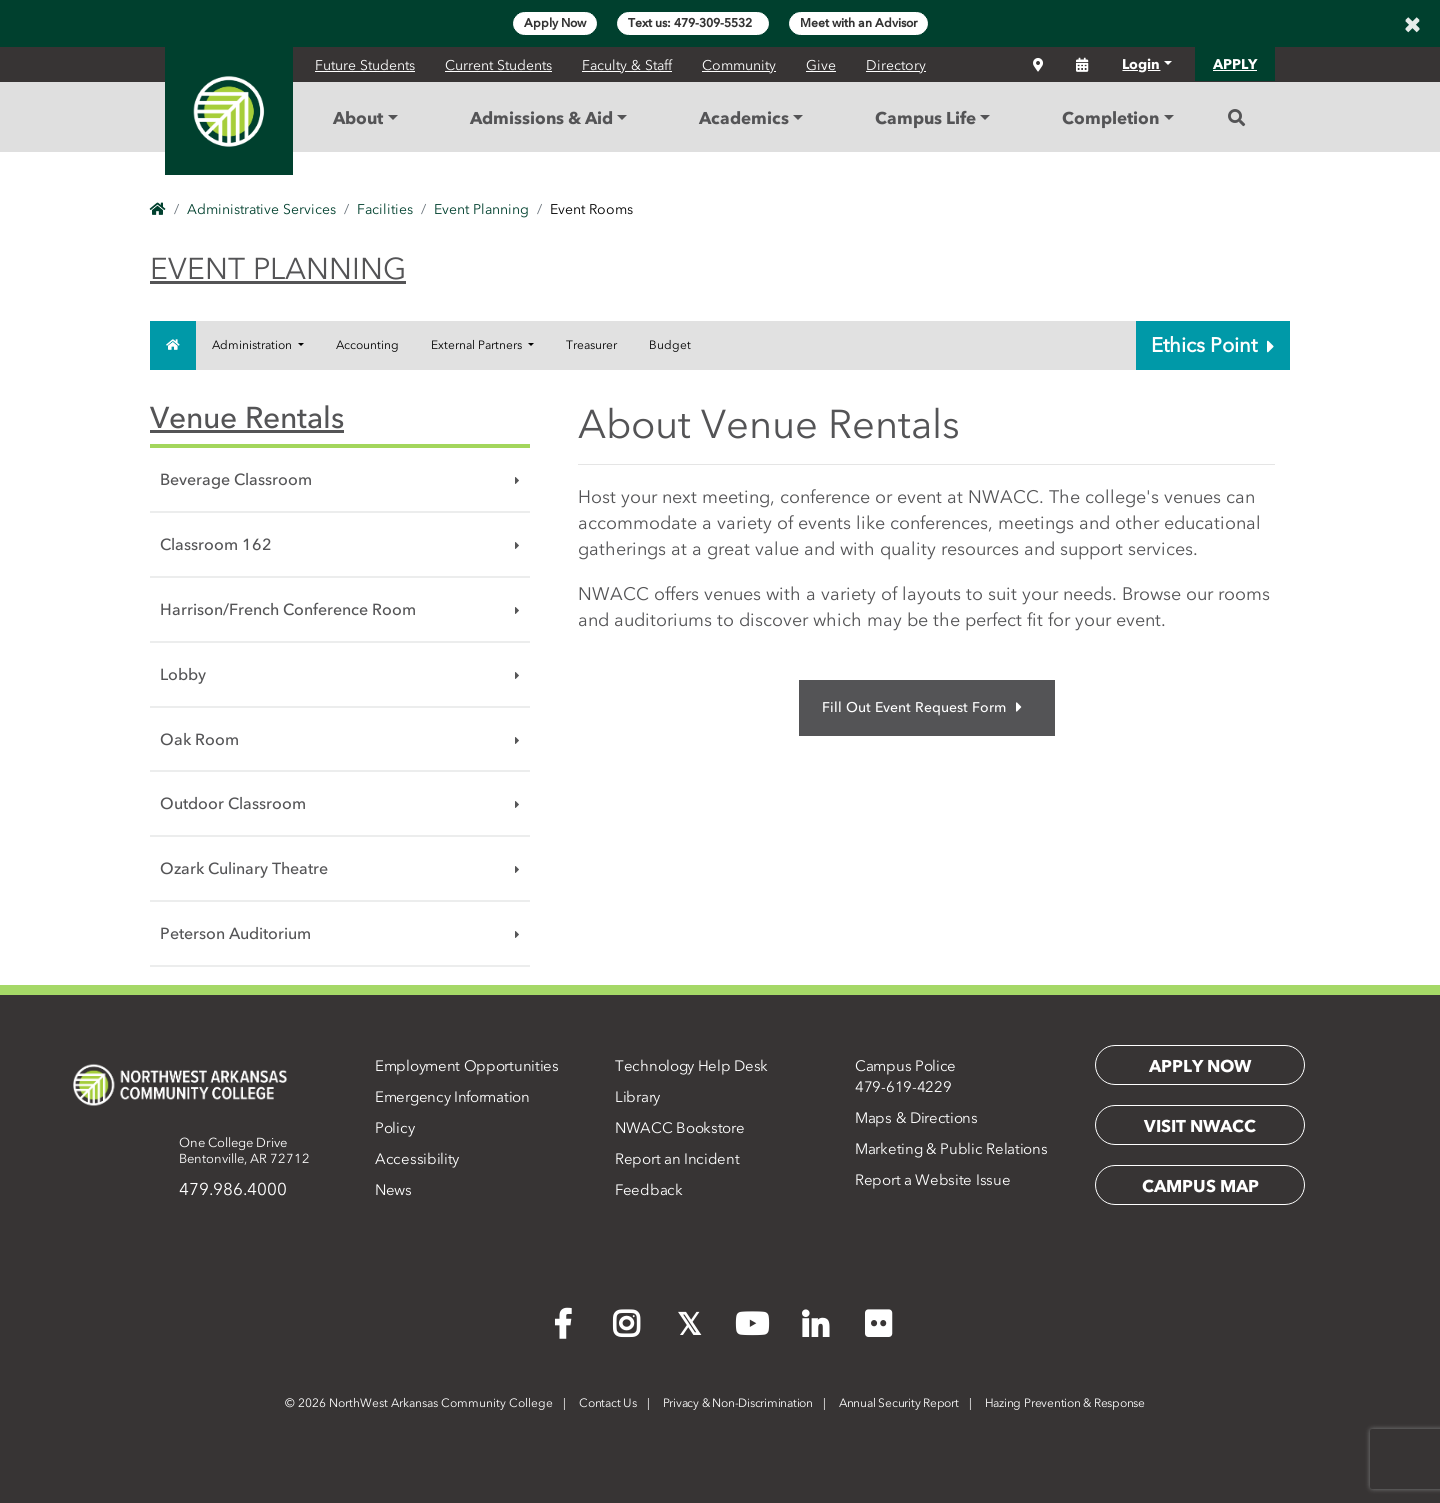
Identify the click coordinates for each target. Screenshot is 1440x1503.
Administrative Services (261, 209)
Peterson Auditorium (235, 933)
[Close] (1412, 24)
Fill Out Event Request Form (922, 707)
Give (821, 65)
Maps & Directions (916, 1118)
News (393, 1190)
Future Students (365, 65)
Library (637, 1097)
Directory (896, 65)
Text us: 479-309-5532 (693, 23)
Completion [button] (1110, 118)
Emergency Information (452, 1097)
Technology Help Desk (691, 1066)
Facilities (385, 209)
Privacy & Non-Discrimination (738, 1403)
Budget (670, 345)
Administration (253, 345)
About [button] (358, 118)
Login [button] (1141, 64)
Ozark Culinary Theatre (244, 868)
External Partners (478, 345)
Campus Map (1200, 1186)
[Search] (1236, 118)
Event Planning (481, 209)
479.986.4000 (233, 1189)
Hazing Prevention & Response (1065, 1403)
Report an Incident (677, 1159)
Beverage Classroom (236, 479)
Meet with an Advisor (858, 23)
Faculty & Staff (627, 65)
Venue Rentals (247, 417)
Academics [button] (744, 118)
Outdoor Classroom (233, 803)
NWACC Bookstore (680, 1128)
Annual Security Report (899, 1403)
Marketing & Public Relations (951, 1149)
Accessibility (417, 1159)
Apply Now (555, 23)
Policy (394, 1128)
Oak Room (199, 739)
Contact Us (608, 1403)
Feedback (649, 1190)
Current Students (498, 65)
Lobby (183, 674)
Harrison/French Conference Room (288, 609)
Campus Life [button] (925, 118)
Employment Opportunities (467, 1066)
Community (739, 65)
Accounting (367, 345)
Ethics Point (1213, 345)
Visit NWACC (1200, 1126)
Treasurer (591, 345)
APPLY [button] (1235, 64)
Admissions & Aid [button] (541, 118)
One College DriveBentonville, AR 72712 (244, 1150)
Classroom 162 (216, 544)
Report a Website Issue (932, 1180)
